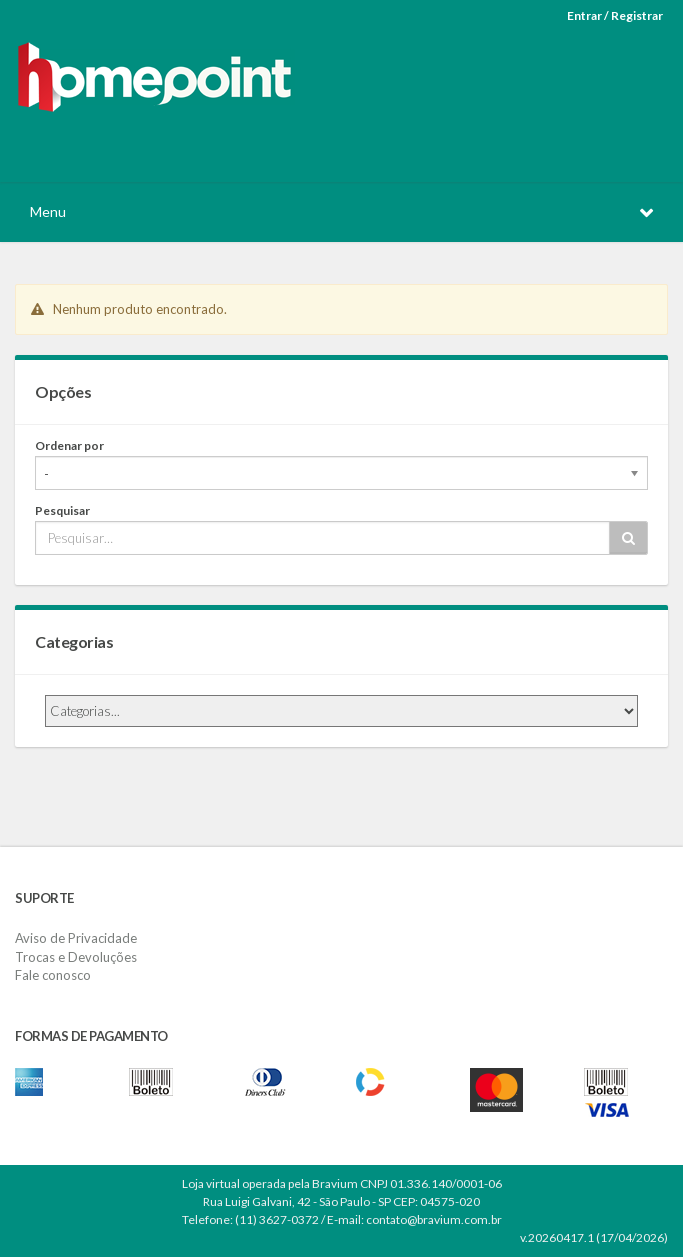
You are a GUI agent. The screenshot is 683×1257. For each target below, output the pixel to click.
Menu (48, 211)
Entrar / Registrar (615, 15)
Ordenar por (69, 445)
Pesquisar (62, 510)
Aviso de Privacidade (76, 938)
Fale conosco (53, 975)
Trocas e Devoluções (76, 957)
